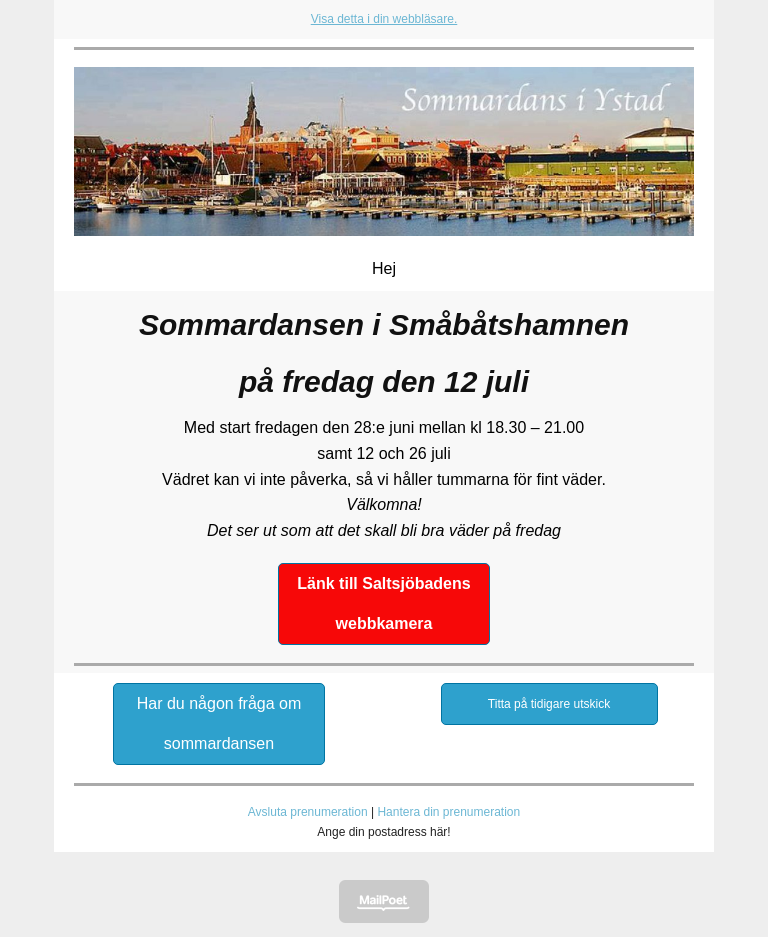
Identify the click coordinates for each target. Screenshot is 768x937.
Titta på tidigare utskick (549, 704)
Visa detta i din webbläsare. (384, 19)
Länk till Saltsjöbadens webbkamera (383, 603)
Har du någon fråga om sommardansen (219, 723)
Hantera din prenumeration (448, 812)
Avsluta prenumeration (308, 812)
